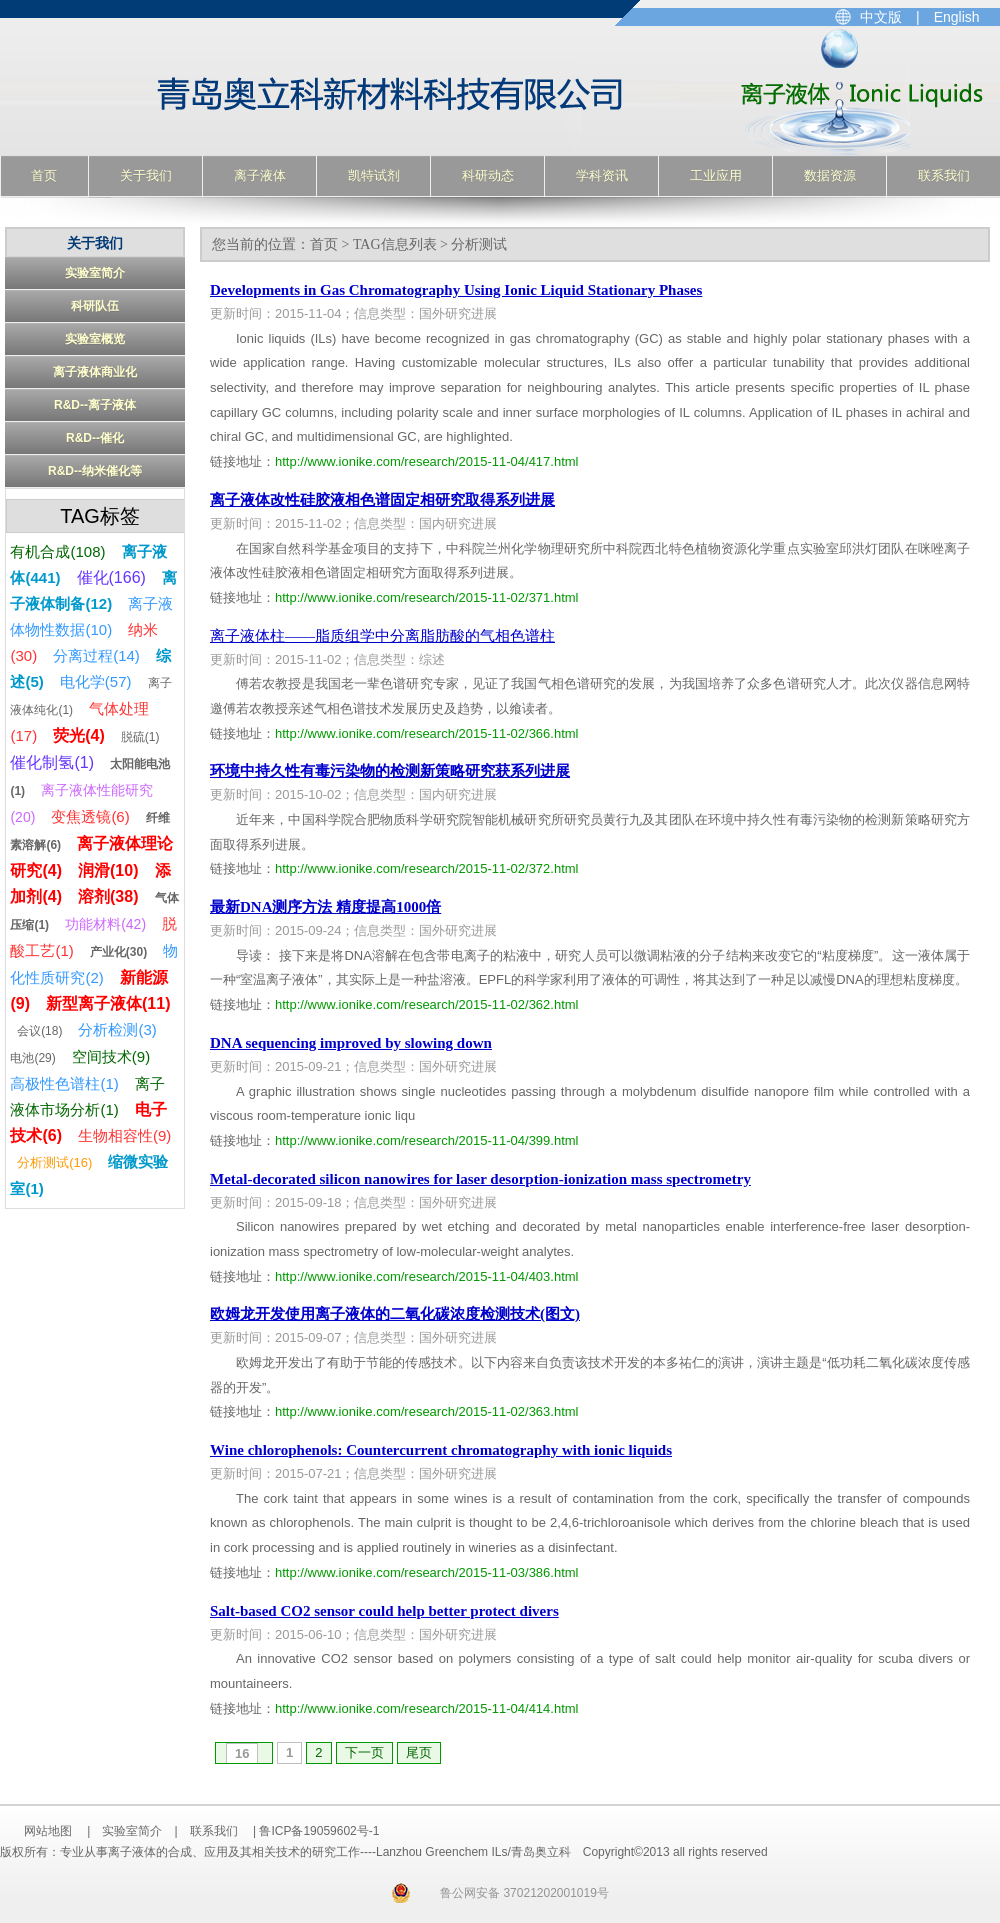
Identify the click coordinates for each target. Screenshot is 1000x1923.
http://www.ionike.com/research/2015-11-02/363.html (427, 1411)
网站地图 (48, 1831)
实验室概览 (95, 339)
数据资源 (830, 175)
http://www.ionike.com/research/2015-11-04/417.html (427, 461)
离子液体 (260, 175)
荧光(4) (79, 735)
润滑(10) (108, 870)
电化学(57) (96, 681)
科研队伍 (95, 306)
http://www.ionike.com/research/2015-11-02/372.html (427, 868)
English (957, 17)
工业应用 (716, 175)
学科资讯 (602, 175)
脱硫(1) (140, 737)
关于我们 (146, 175)
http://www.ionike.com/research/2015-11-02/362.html (427, 1004)
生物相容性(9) (124, 1135)
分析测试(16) (54, 1162)
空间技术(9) (111, 1056)
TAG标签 (100, 516)
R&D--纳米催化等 (95, 471)
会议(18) (39, 1031)
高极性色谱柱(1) (64, 1083)
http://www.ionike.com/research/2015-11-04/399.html (427, 1140)
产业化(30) (118, 952)
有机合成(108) (57, 551)
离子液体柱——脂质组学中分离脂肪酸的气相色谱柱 (382, 636)
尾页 (419, 1752)
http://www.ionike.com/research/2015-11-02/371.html (427, 597)
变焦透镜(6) (90, 816)
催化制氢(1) (52, 762)
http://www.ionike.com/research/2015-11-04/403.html (427, 1276)
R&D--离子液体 (95, 405)
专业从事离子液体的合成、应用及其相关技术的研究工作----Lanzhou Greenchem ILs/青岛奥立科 (287, 91)
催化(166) (111, 577)
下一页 (364, 1752)
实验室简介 (95, 273)
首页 (44, 175)
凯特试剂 (374, 175)
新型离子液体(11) (108, 1003)
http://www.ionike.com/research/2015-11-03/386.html (427, 1572)
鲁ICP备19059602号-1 (319, 1831)
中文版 (881, 17)
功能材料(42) (105, 924)
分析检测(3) (117, 1029)
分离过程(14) (96, 655)
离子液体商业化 (95, 372)
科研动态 (488, 175)
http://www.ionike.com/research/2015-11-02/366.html (427, 733)
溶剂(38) (108, 896)
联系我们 (944, 175)
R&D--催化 (95, 438)
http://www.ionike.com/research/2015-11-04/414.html (427, 1708)
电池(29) (32, 1058)
